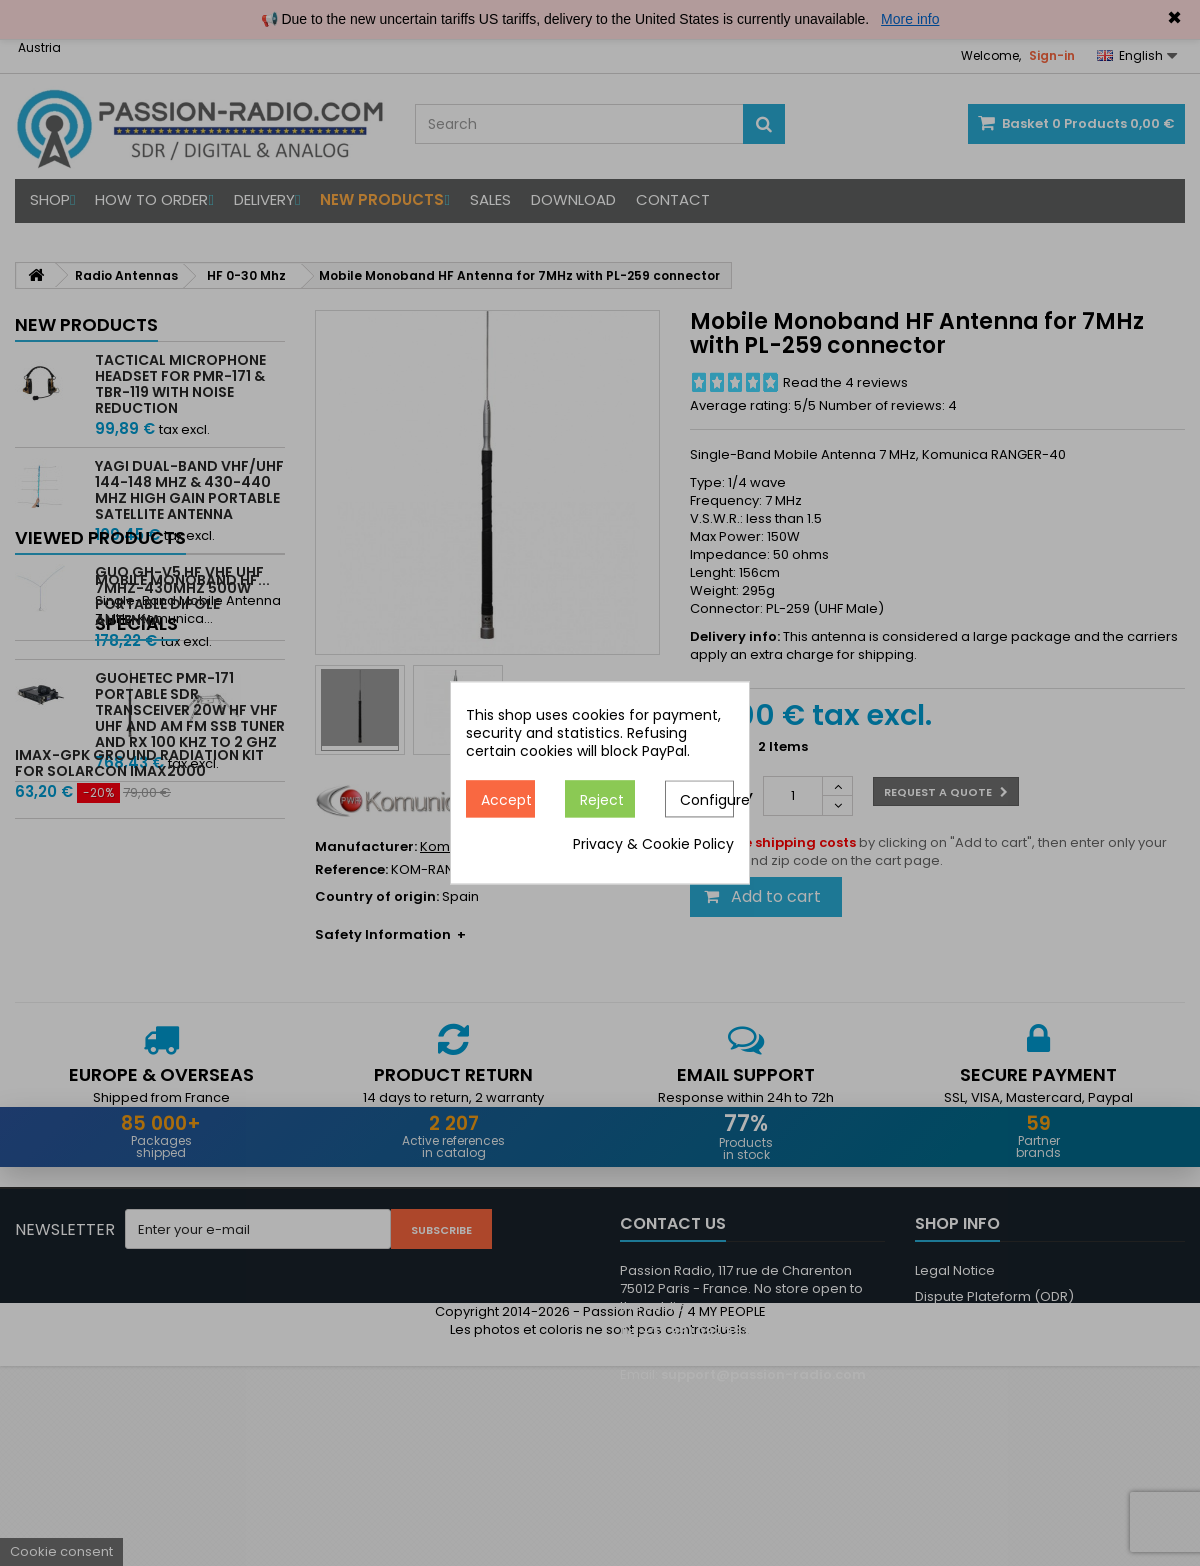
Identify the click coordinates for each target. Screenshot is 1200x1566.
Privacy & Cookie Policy (653, 845)
